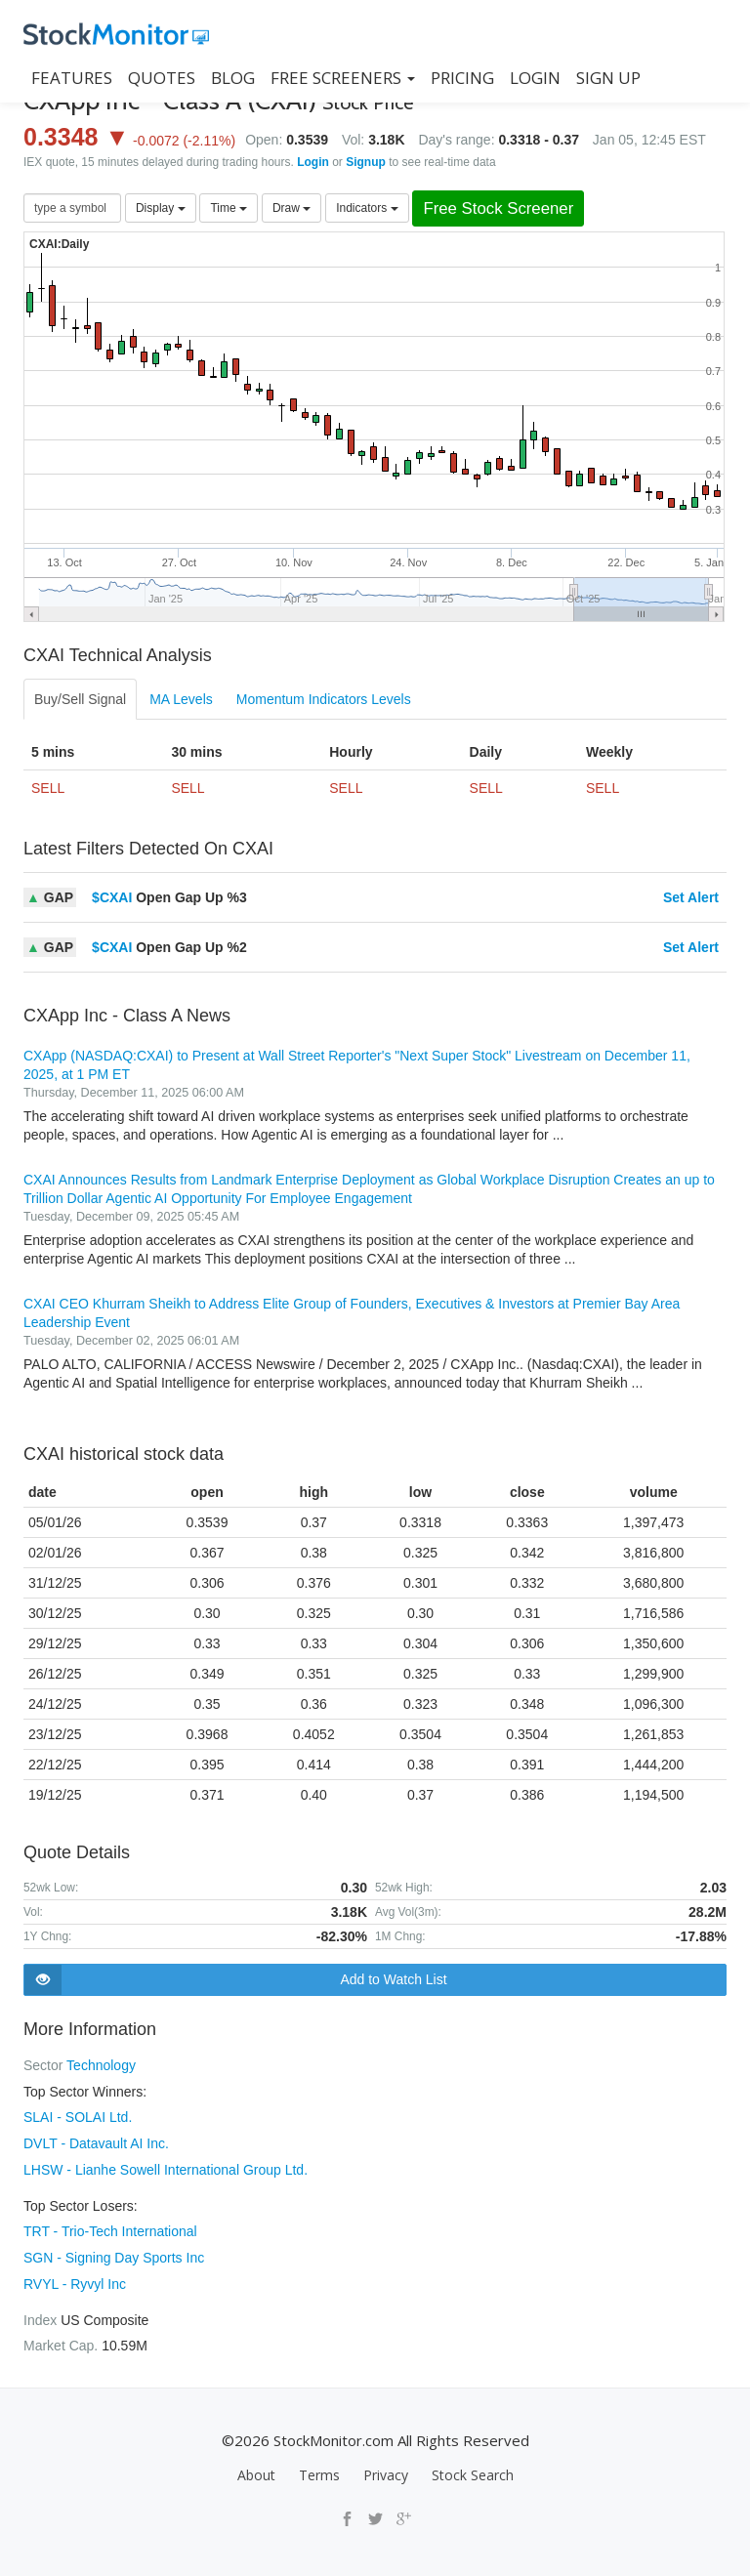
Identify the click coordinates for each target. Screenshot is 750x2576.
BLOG (233, 77)
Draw (291, 208)
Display (161, 208)
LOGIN (535, 77)
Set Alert (691, 897)
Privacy (385, 2468)
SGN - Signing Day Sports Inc (113, 2253)
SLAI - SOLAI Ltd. (77, 2116)
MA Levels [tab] (181, 699)
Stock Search (473, 2468)
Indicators (366, 208)
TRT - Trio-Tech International (110, 2227)
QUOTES (161, 77)
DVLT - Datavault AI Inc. (96, 2141)
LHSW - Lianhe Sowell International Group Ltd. (165, 2167)
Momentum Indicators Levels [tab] (323, 699)
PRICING (462, 77)
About (256, 2468)
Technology (101, 2065)
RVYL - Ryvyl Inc (74, 2278)
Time (228, 208)
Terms (319, 2468)
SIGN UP (608, 77)
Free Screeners (343, 77)
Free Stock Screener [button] (498, 208)
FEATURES (71, 77)
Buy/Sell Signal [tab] (80, 699)
